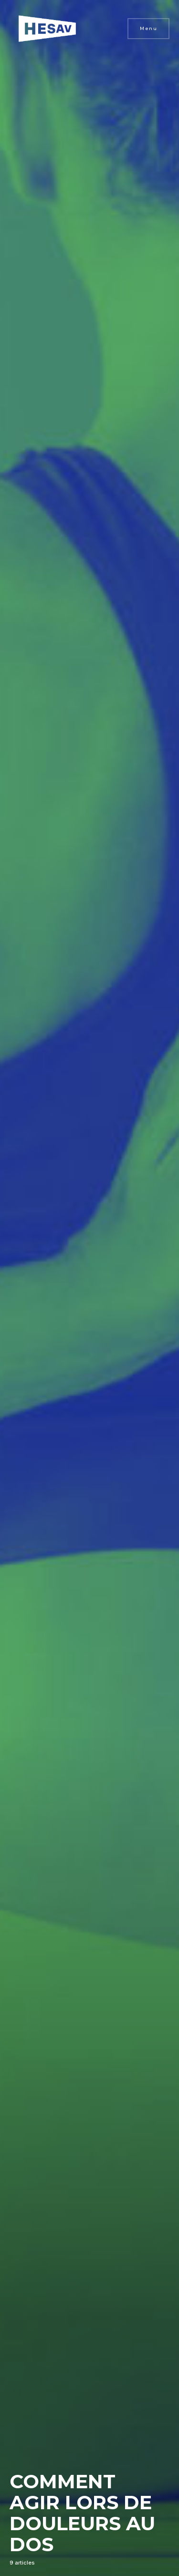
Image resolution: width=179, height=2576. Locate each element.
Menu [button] (148, 28)
